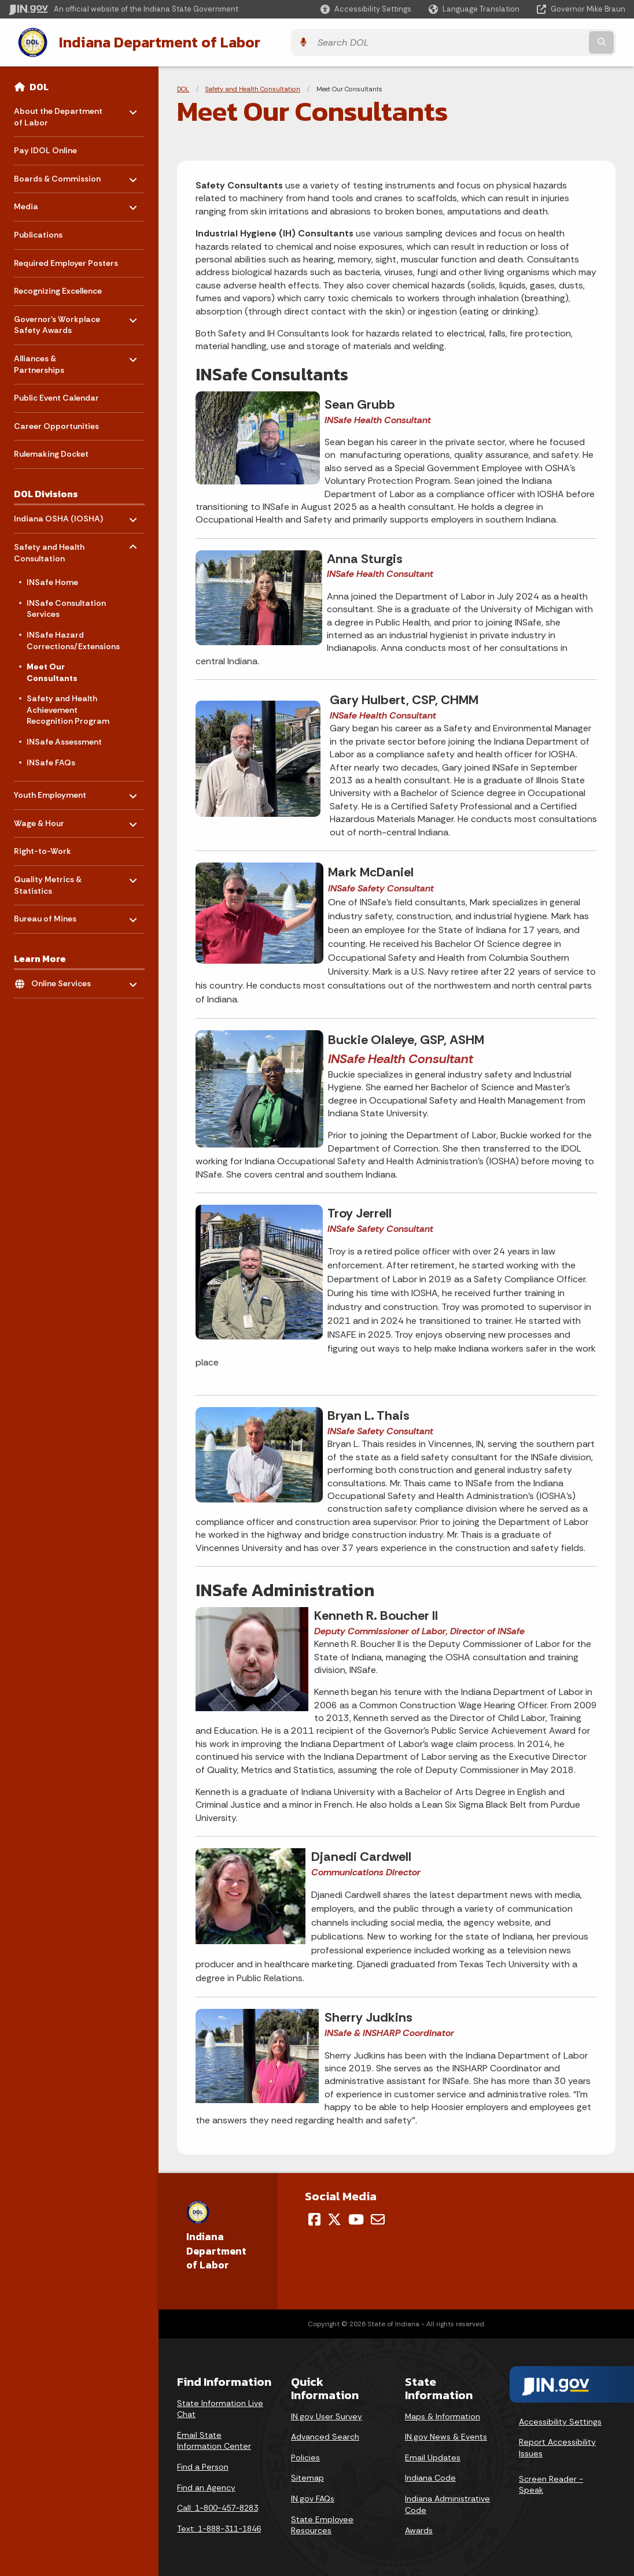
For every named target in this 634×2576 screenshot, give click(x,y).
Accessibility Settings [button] (560, 2419)
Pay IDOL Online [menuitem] (45, 148)
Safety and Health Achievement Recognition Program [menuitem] (68, 707)
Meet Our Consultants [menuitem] (52, 670)
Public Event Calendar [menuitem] (56, 396)
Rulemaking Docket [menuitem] (51, 452)
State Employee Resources (322, 2523)
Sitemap (307, 2476)
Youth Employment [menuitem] (50, 790)
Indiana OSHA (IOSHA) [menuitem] (58, 513)
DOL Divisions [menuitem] (46, 491)
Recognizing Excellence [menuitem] (58, 289)
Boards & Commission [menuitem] (57, 174)
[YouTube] (356, 2217)
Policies (305, 2455)
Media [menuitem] (48, 201)
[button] (365, 8)
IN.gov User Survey (326, 2414)
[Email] (378, 2217)
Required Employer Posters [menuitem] (66, 261)
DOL (39, 84)
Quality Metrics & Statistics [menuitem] (48, 880)
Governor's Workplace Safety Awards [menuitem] (57, 320)
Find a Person (202, 2464)
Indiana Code (430, 2476)
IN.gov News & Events (446, 2434)
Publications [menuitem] (38, 232)
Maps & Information (442, 2414)
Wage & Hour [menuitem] (48, 818)
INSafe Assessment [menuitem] (64, 739)
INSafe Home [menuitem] (52, 580)
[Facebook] (314, 2217)
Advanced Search (325, 2434)
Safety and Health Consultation (252, 87)
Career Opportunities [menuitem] (56, 424)
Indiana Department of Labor (148, 41)
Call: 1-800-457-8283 (217, 2506)
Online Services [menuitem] (65, 978)
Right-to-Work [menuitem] (42, 849)
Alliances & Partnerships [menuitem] (48, 359)
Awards (419, 2528)
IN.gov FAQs (312, 2496)
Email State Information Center (214, 2438)
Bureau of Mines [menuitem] (48, 913)
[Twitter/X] (334, 2217)
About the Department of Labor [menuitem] (58, 111)
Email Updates (432, 2455)
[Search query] (550, 41)
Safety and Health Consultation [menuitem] (49, 547)
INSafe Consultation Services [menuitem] (66, 606)
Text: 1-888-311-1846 (219, 2526)
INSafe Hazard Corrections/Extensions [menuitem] (73, 638)
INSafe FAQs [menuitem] (51, 760)
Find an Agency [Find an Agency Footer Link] (206, 2485)
